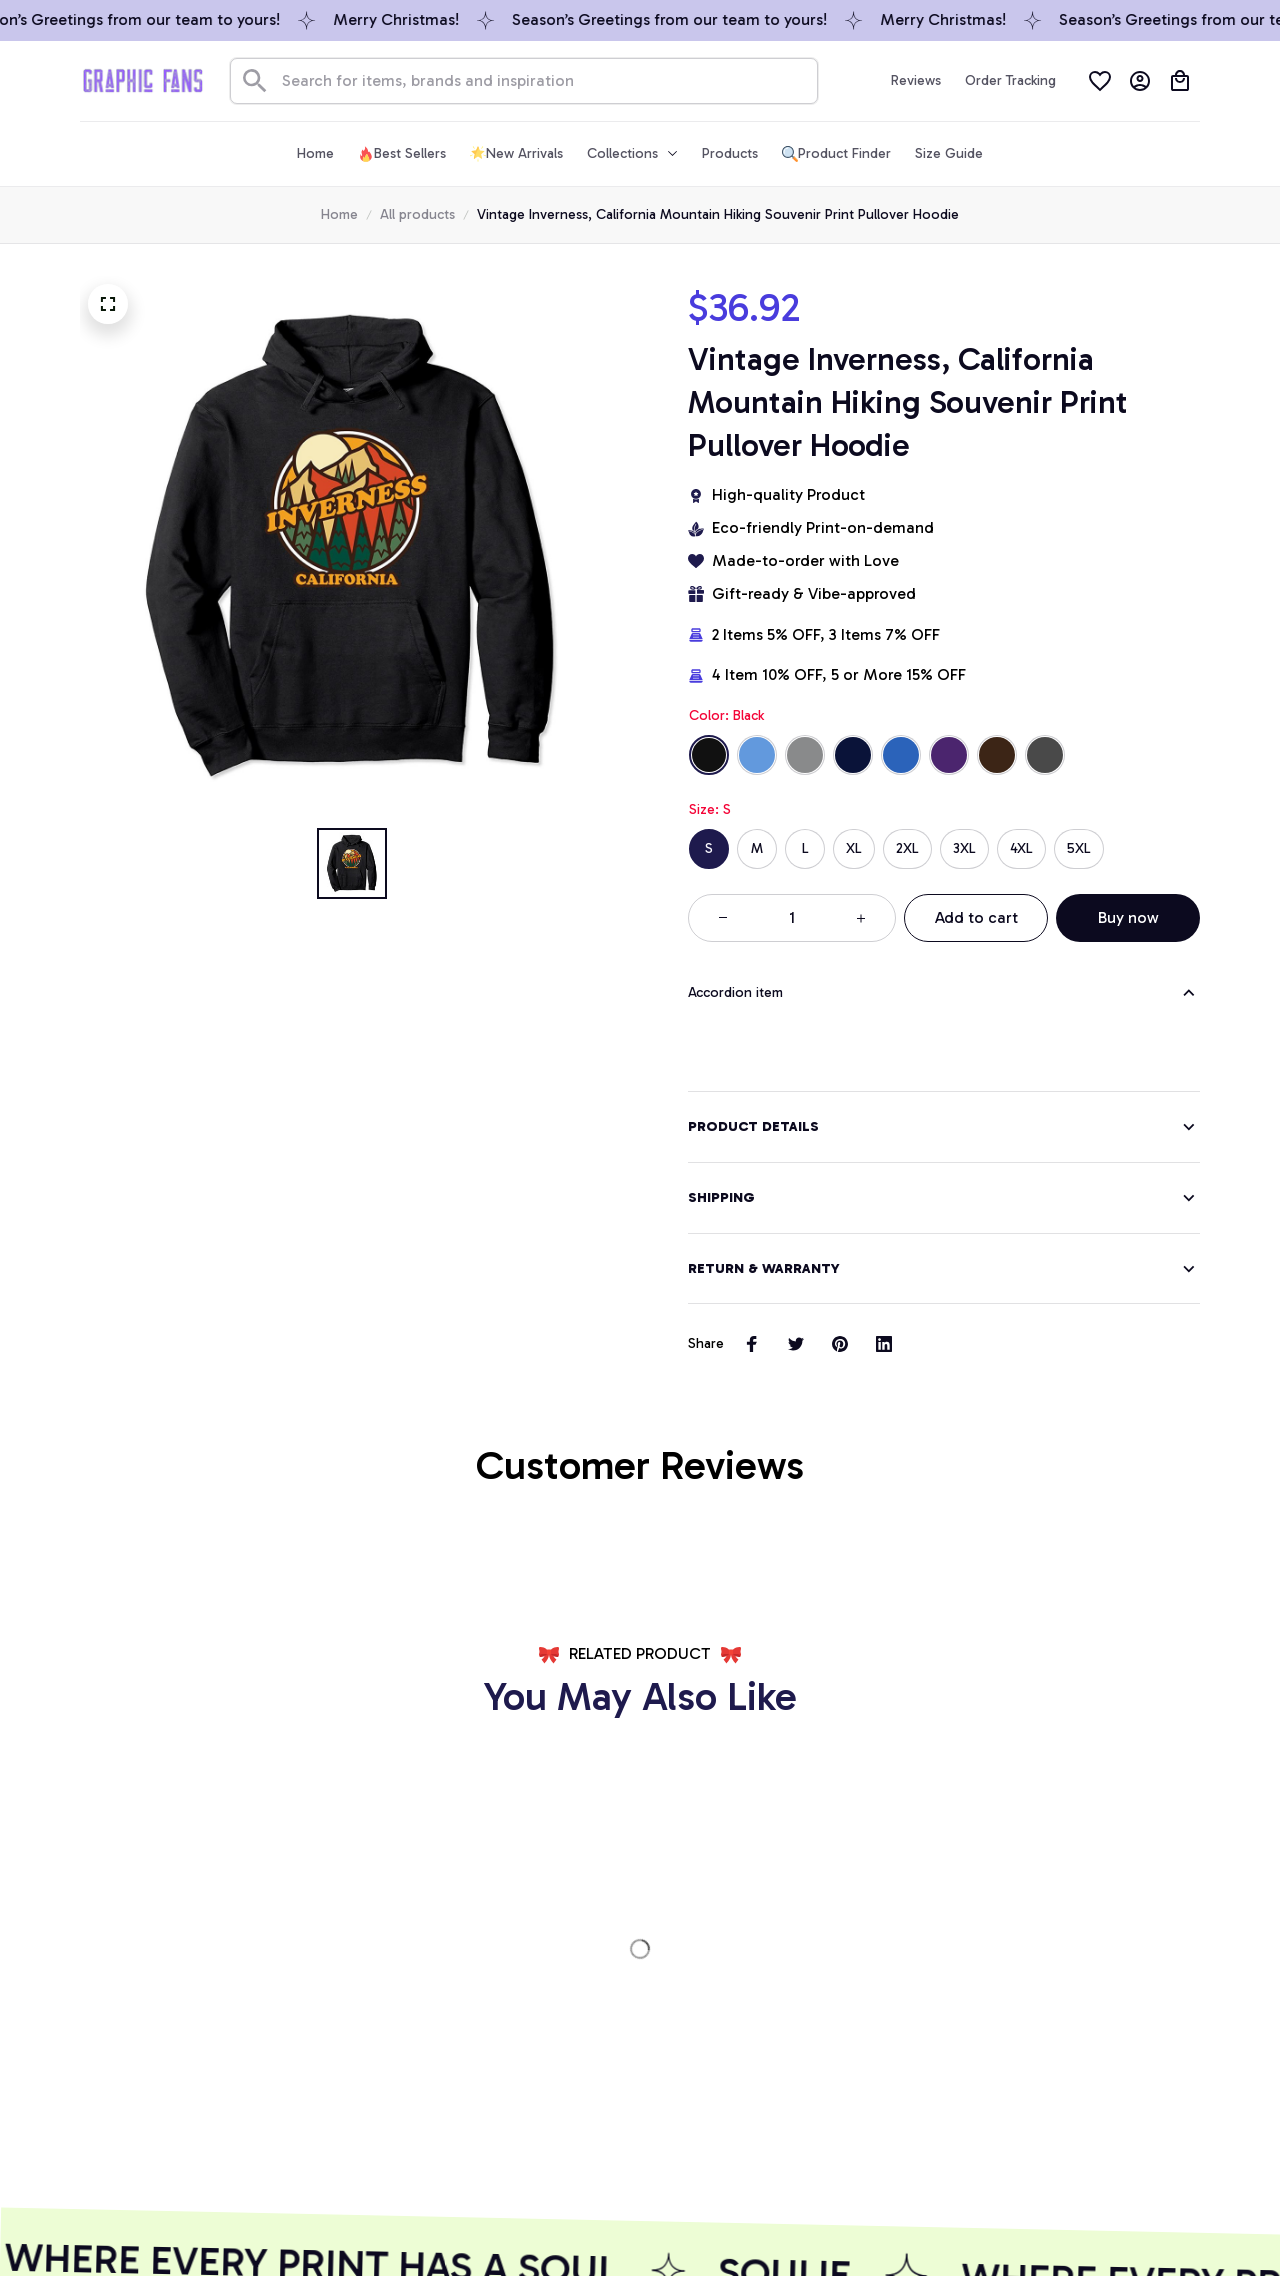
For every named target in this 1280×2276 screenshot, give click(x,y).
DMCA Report (123, 2223)
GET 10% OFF (492, 2138)
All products (417, 214)
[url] (196, 2019)
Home (339, 214)
